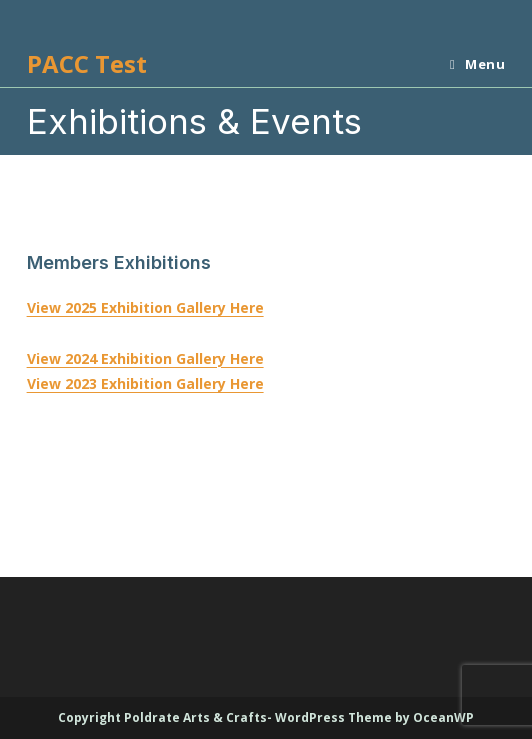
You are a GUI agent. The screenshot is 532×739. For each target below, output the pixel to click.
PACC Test (87, 63)
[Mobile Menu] (470, 64)
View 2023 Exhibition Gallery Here (145, 383)
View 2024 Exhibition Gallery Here (145, 358)
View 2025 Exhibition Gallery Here (145, 307)
